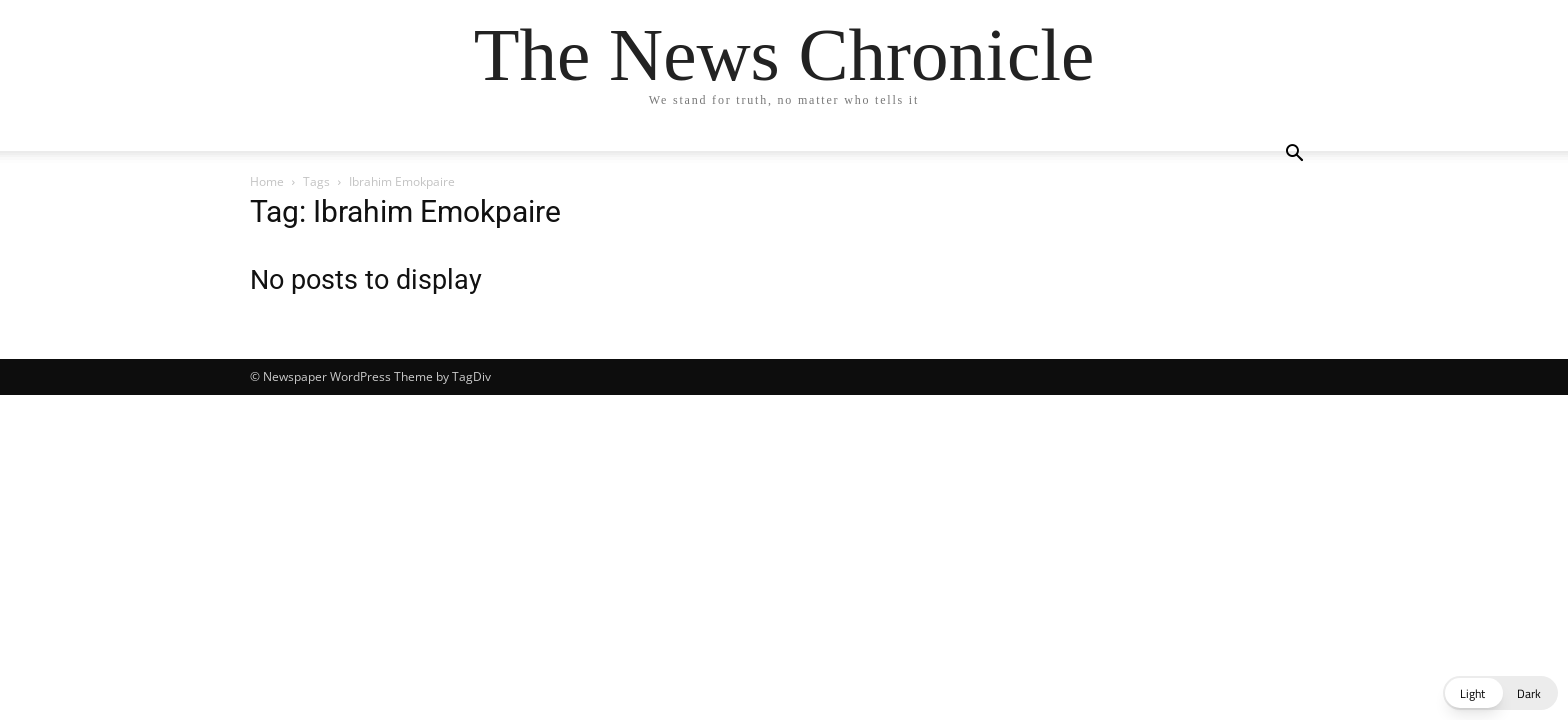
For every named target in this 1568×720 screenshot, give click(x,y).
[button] (1294, 155)
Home (267, 181)
